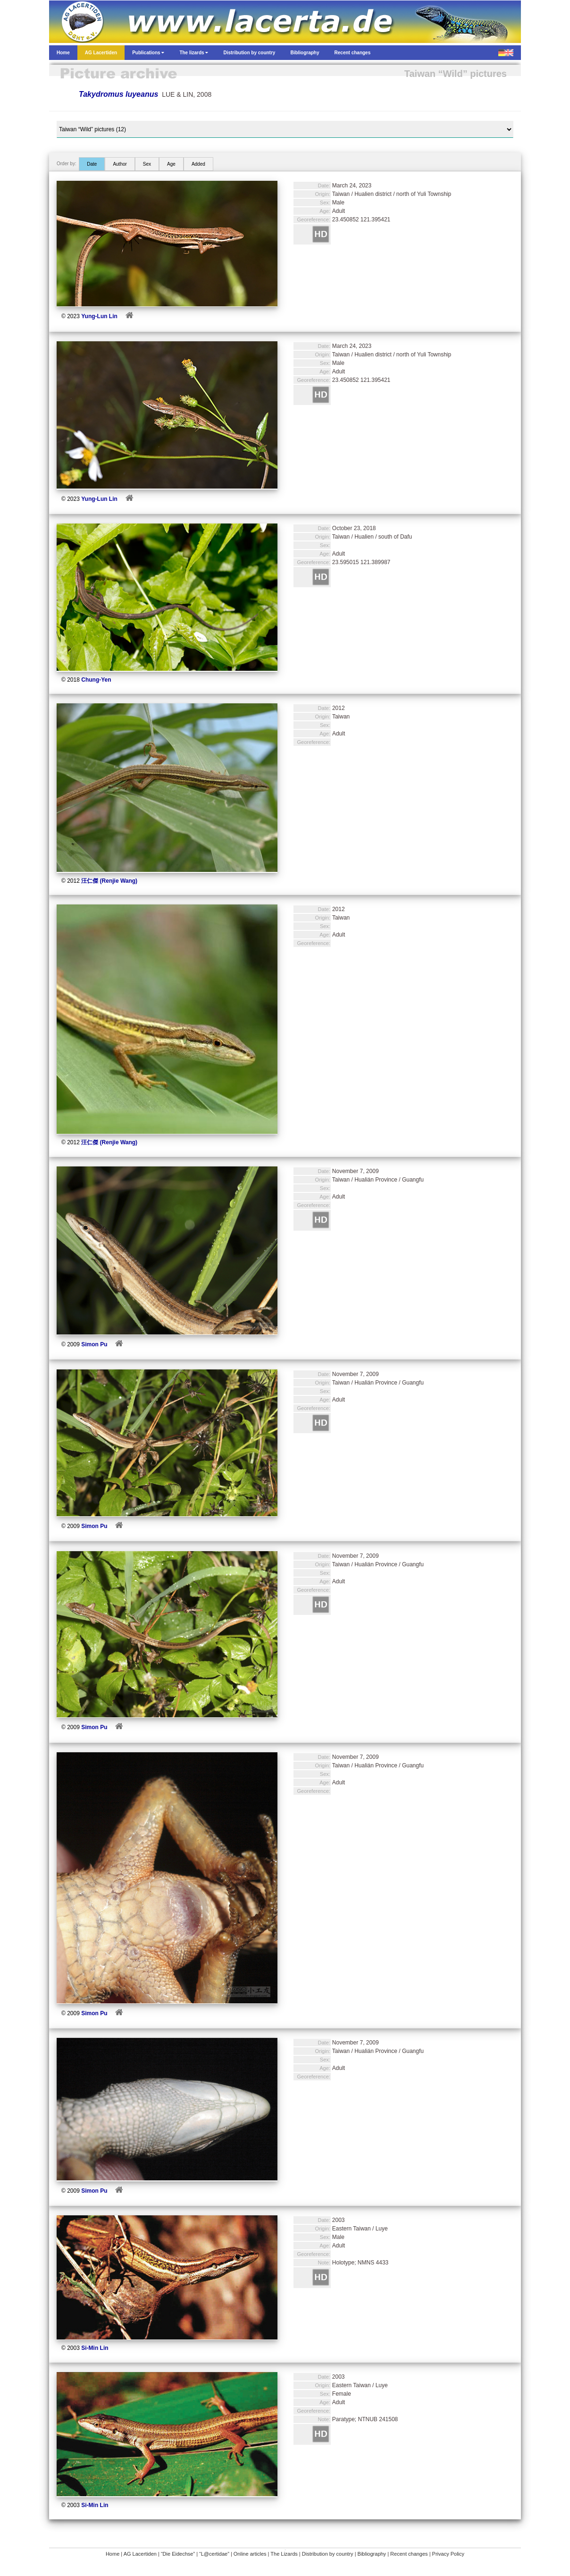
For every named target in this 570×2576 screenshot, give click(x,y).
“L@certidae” (214, 2554)
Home (112, 2554)
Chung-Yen (96, 679)
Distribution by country (327, 2554)
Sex (147, 164)
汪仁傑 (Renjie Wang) (109, 881)
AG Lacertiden (140, 2554)
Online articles (250, 2554)
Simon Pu (94, 1344)
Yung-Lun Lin (99, 316)
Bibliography (372, 2554)
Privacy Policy (448, 2554)
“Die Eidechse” (178, 2554)
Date (92, 164)
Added (198, 164)
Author (119, 164)
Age (171, 164)
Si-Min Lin (94, 2348)
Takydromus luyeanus (118, 94)
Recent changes (409, 2554)
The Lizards (283, 2554)
